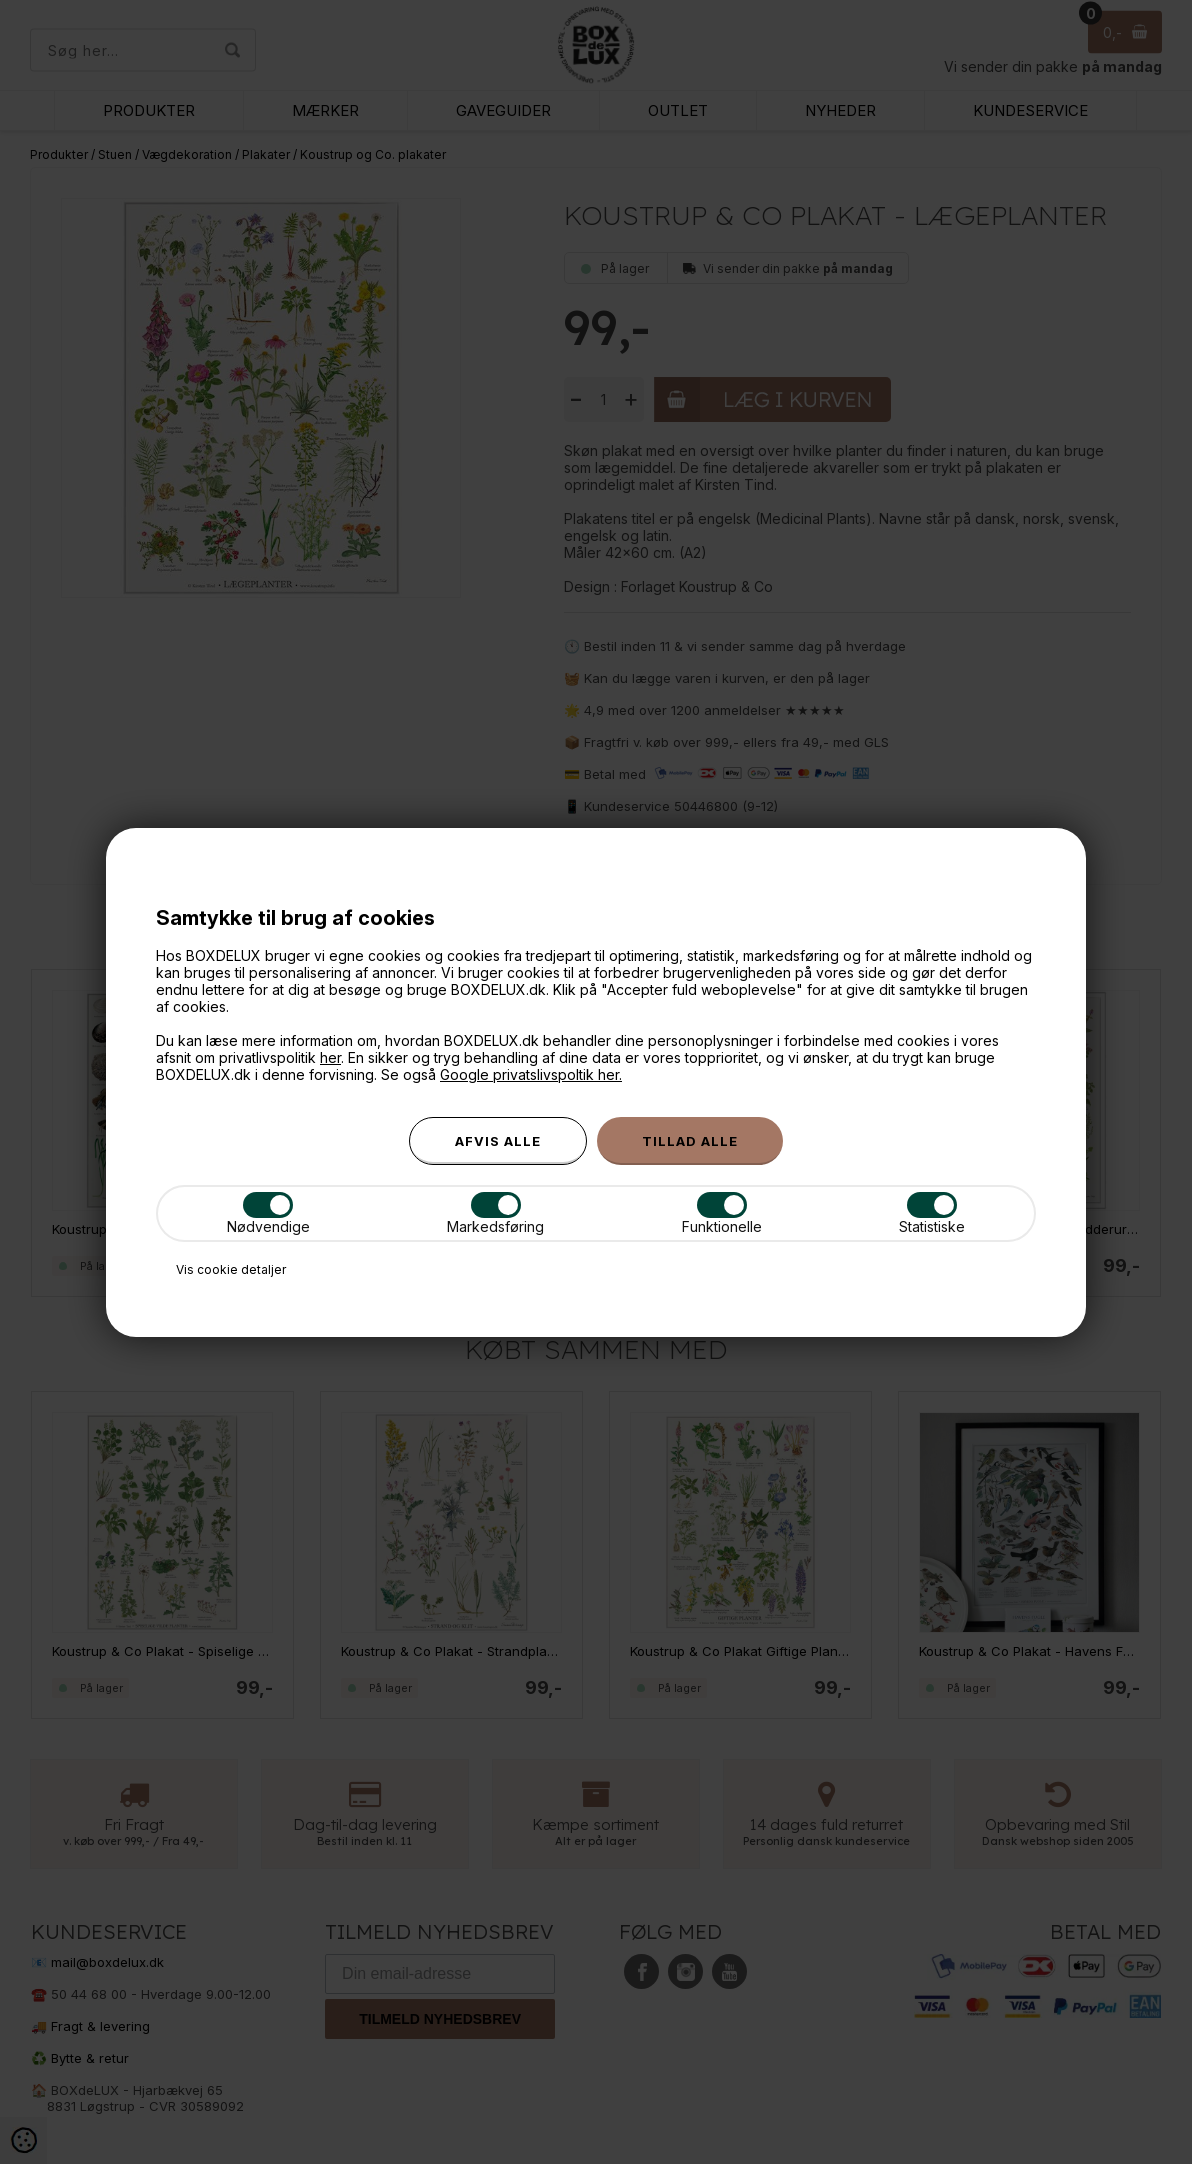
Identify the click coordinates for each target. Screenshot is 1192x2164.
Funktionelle (722, 1213)
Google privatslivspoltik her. (531, 1074)
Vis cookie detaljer (231, 1269)
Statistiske (932, 1213)
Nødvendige (268, 1213)
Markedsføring (495, 1213)
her (330, 1057)
